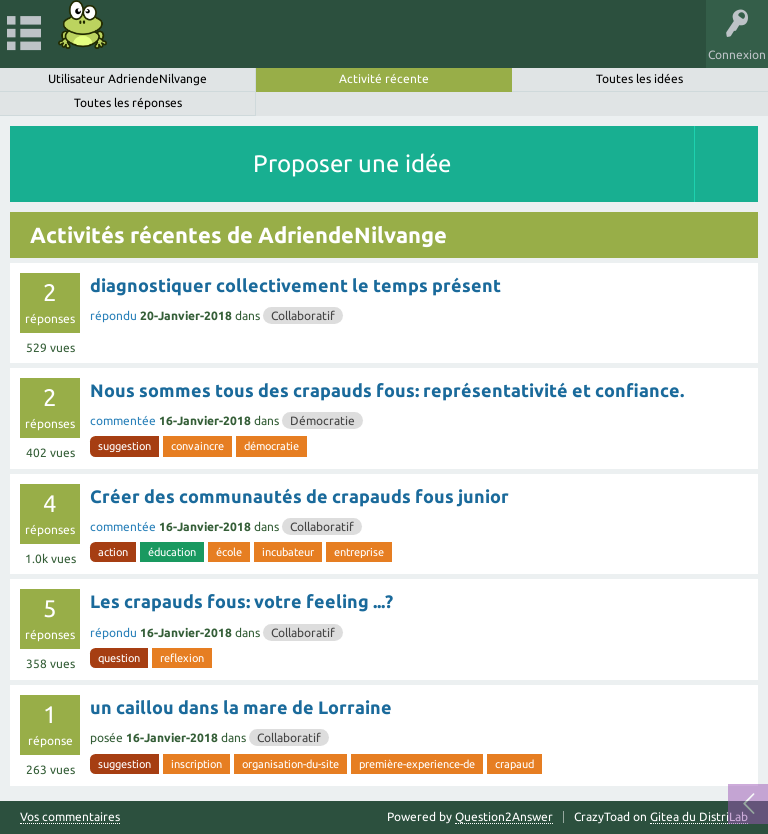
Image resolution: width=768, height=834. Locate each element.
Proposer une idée (352, 163)
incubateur (288, 552)
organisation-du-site (290, 764)
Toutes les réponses (128, 102)
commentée (123, 420)
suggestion (124, 446)
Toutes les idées (639, 78)
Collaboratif (303, 315)
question (119, 658)
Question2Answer (504, 816)
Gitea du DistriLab (699, 816)
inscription (196, 764)
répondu (113, 315)
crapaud (514, 764)
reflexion (182, 658)
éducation (172, 552)
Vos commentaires (70, 817)
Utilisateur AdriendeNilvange (127, 78)
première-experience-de (417, 764)
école (229, 552)
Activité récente (384, 78)
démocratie (271, 446)
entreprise (359, 552)
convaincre (197, 446)
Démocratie (322, 420)
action (113, 552)
